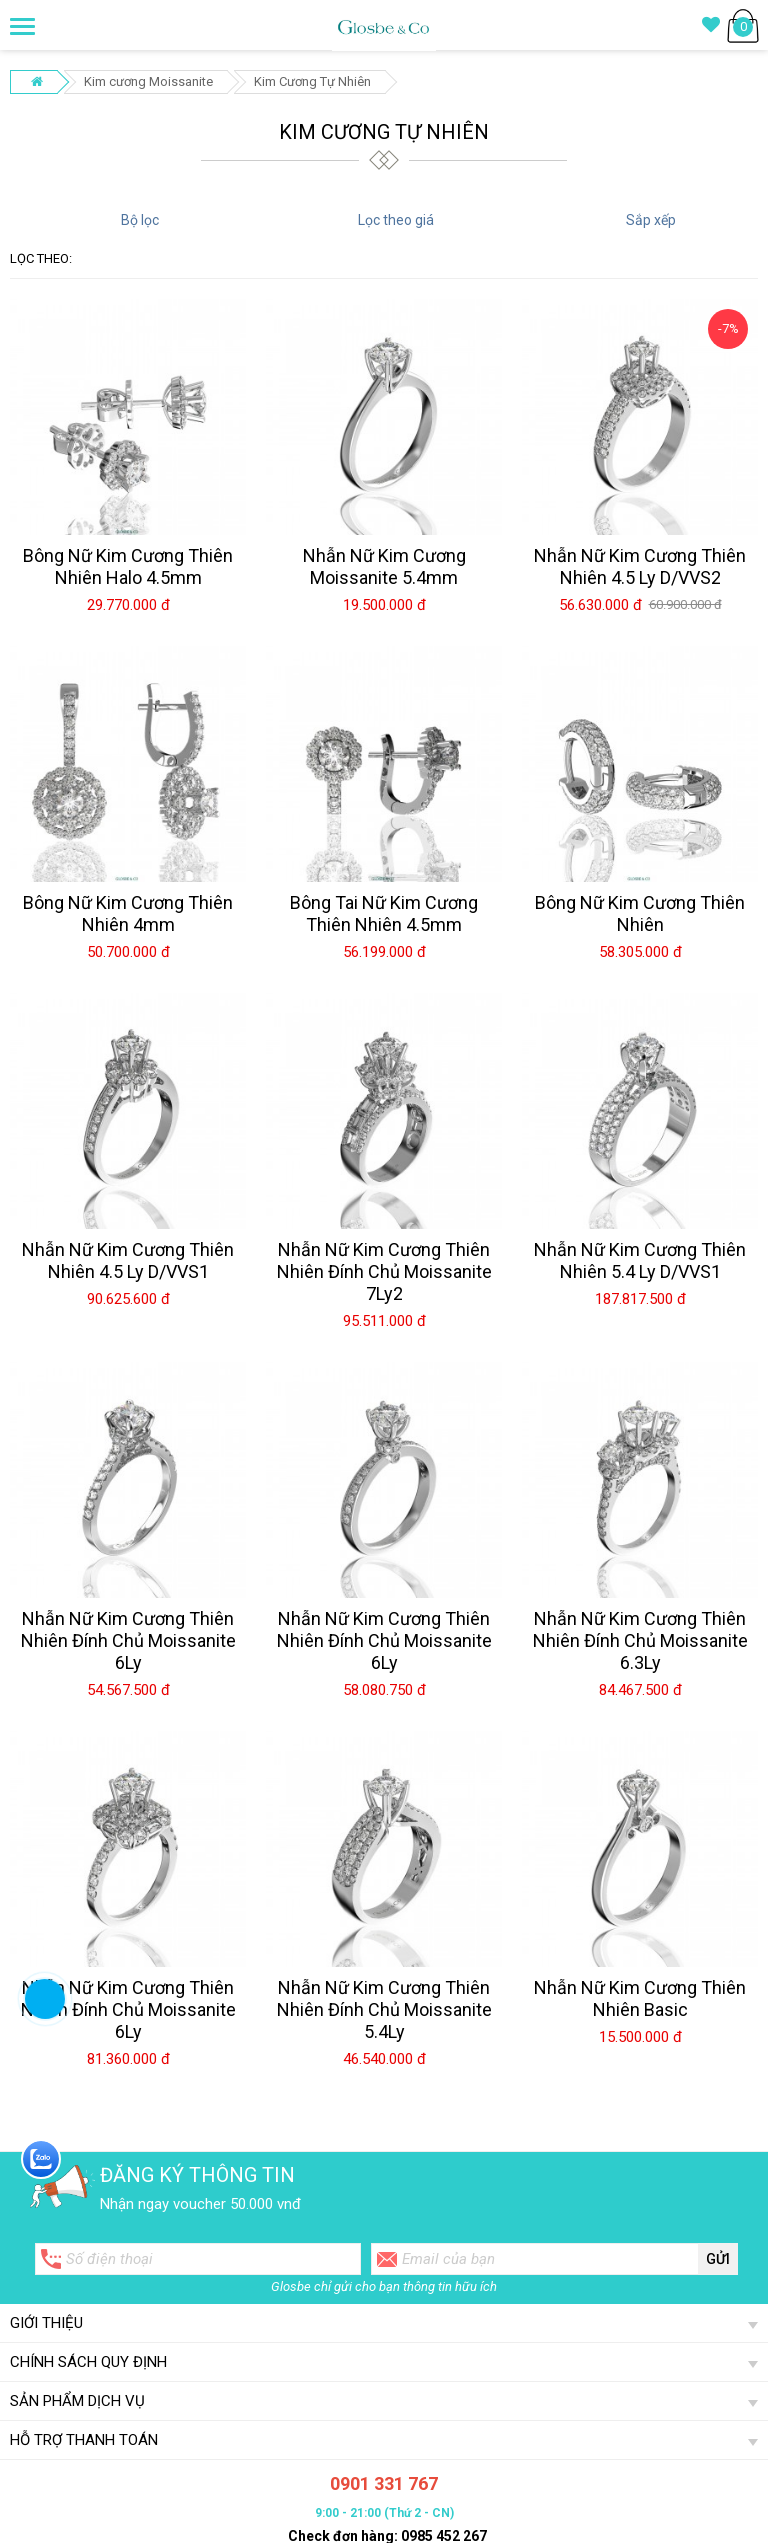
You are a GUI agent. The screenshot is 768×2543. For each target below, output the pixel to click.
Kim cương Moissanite (148, 81)
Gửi (718, 2259)
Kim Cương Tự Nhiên (312, 81)
